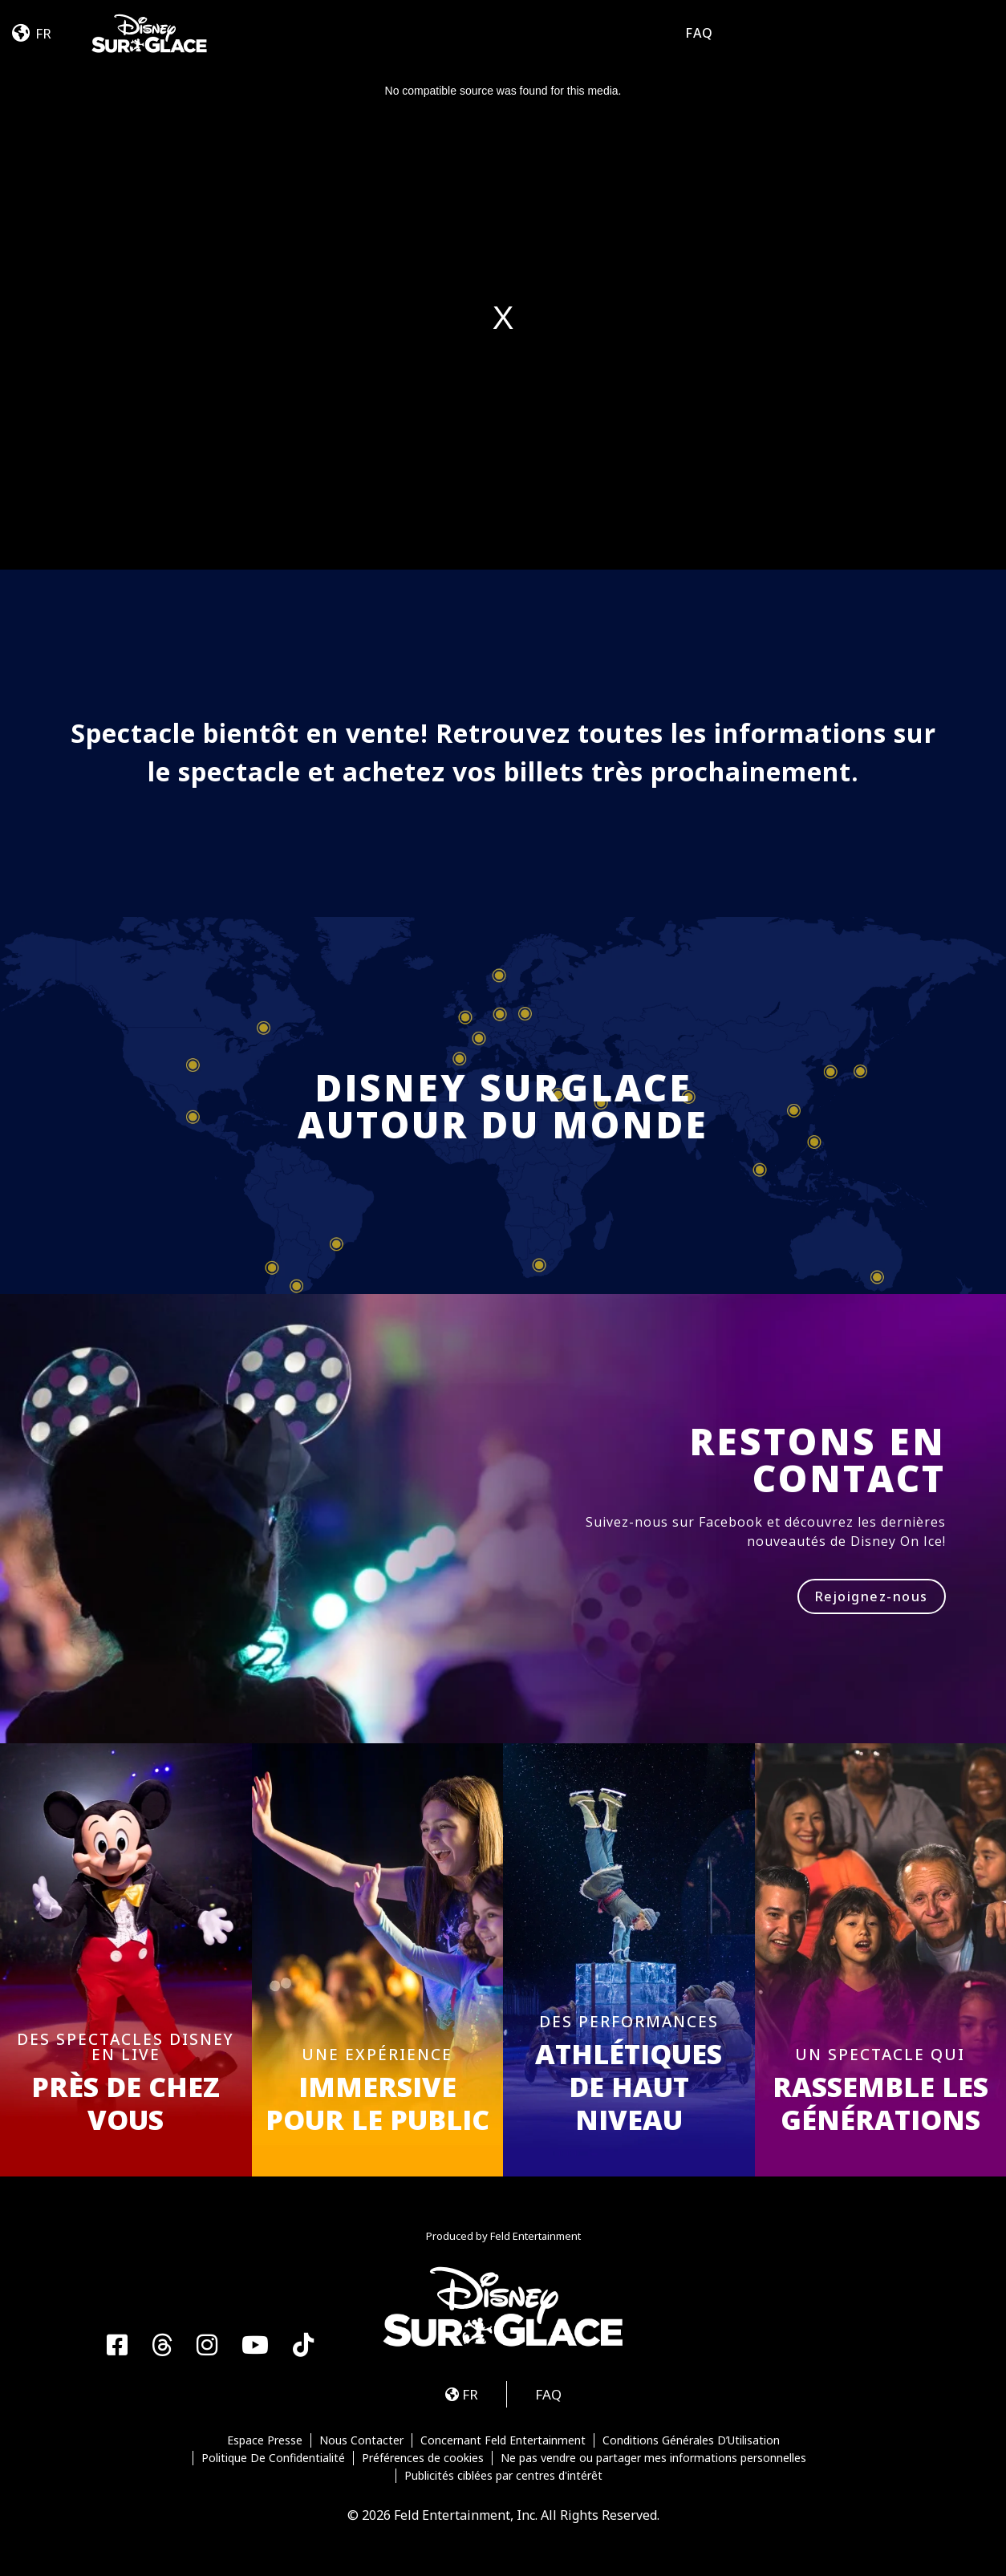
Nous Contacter (361, 2440)
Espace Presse (264, 2440)
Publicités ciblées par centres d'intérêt (503, 2475)
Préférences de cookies (423, 2458)
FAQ (699, 33)
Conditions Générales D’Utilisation (691, 2440)
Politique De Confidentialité (273, 2458)
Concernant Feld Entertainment (503, 2440)
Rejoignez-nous (871, 1596)
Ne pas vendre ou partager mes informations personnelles (653, 2458)
